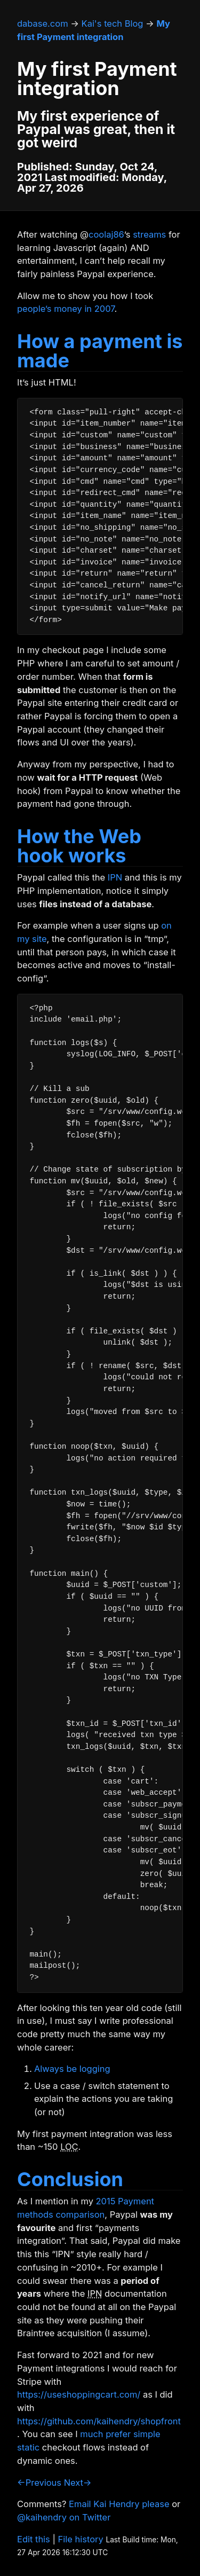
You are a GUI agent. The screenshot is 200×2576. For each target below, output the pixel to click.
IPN (115, 877)
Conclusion (70, 2179)
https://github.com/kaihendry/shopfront (99, 2421)
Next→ (78, 2482)
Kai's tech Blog (112, 23)
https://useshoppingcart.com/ (78, 2394)
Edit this (33, 2539)
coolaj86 (106, 234)
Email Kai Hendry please (119, 2504)
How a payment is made (99, 350)
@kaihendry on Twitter (63, 2517)
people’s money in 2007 (66, 308)
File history (80, 2539)
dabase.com (42, 23)
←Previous (39, 2482)
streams (149, 234)
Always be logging (72, 2068)
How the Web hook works (79, 845)
